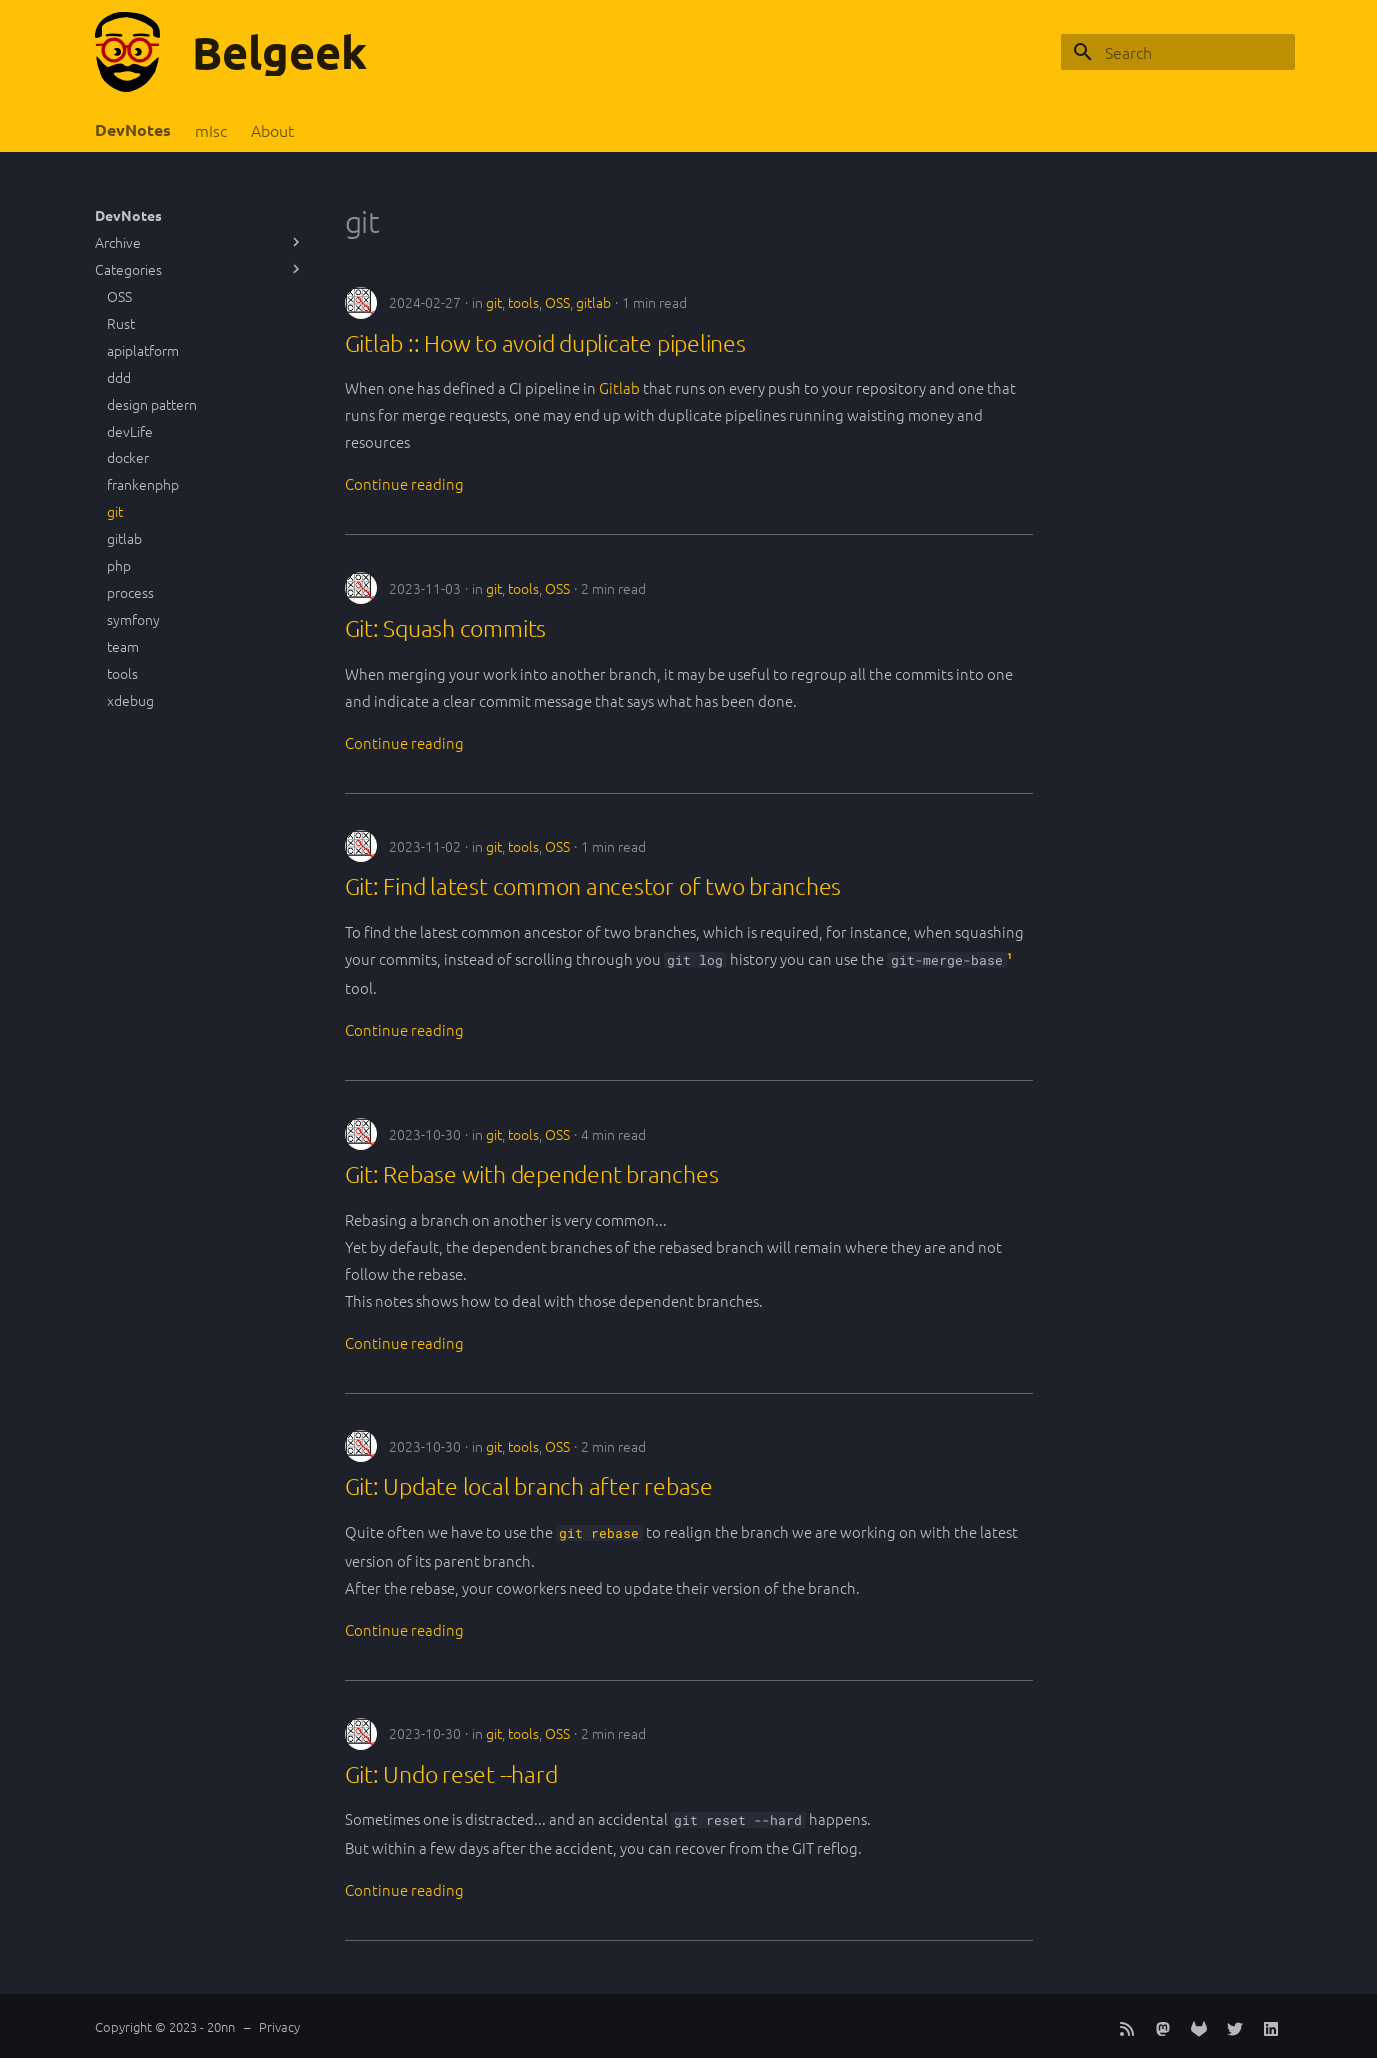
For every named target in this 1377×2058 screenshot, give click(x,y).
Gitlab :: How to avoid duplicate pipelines (545, 343)
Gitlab (619, 387)
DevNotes (133, 130)
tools (523, 302)
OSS (557, 302)
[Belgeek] (127, 52)
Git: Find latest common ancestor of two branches (593, 886)
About (272, 130)
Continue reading (404, 483)
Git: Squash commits (446, 628)
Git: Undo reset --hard (451, 1774)
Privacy (279, 2026)
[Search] (1178, 52)
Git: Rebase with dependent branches (532, 1174)
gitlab (593, 302)
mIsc (211, 130)
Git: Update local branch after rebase (529, 1486)
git (494, 302)
